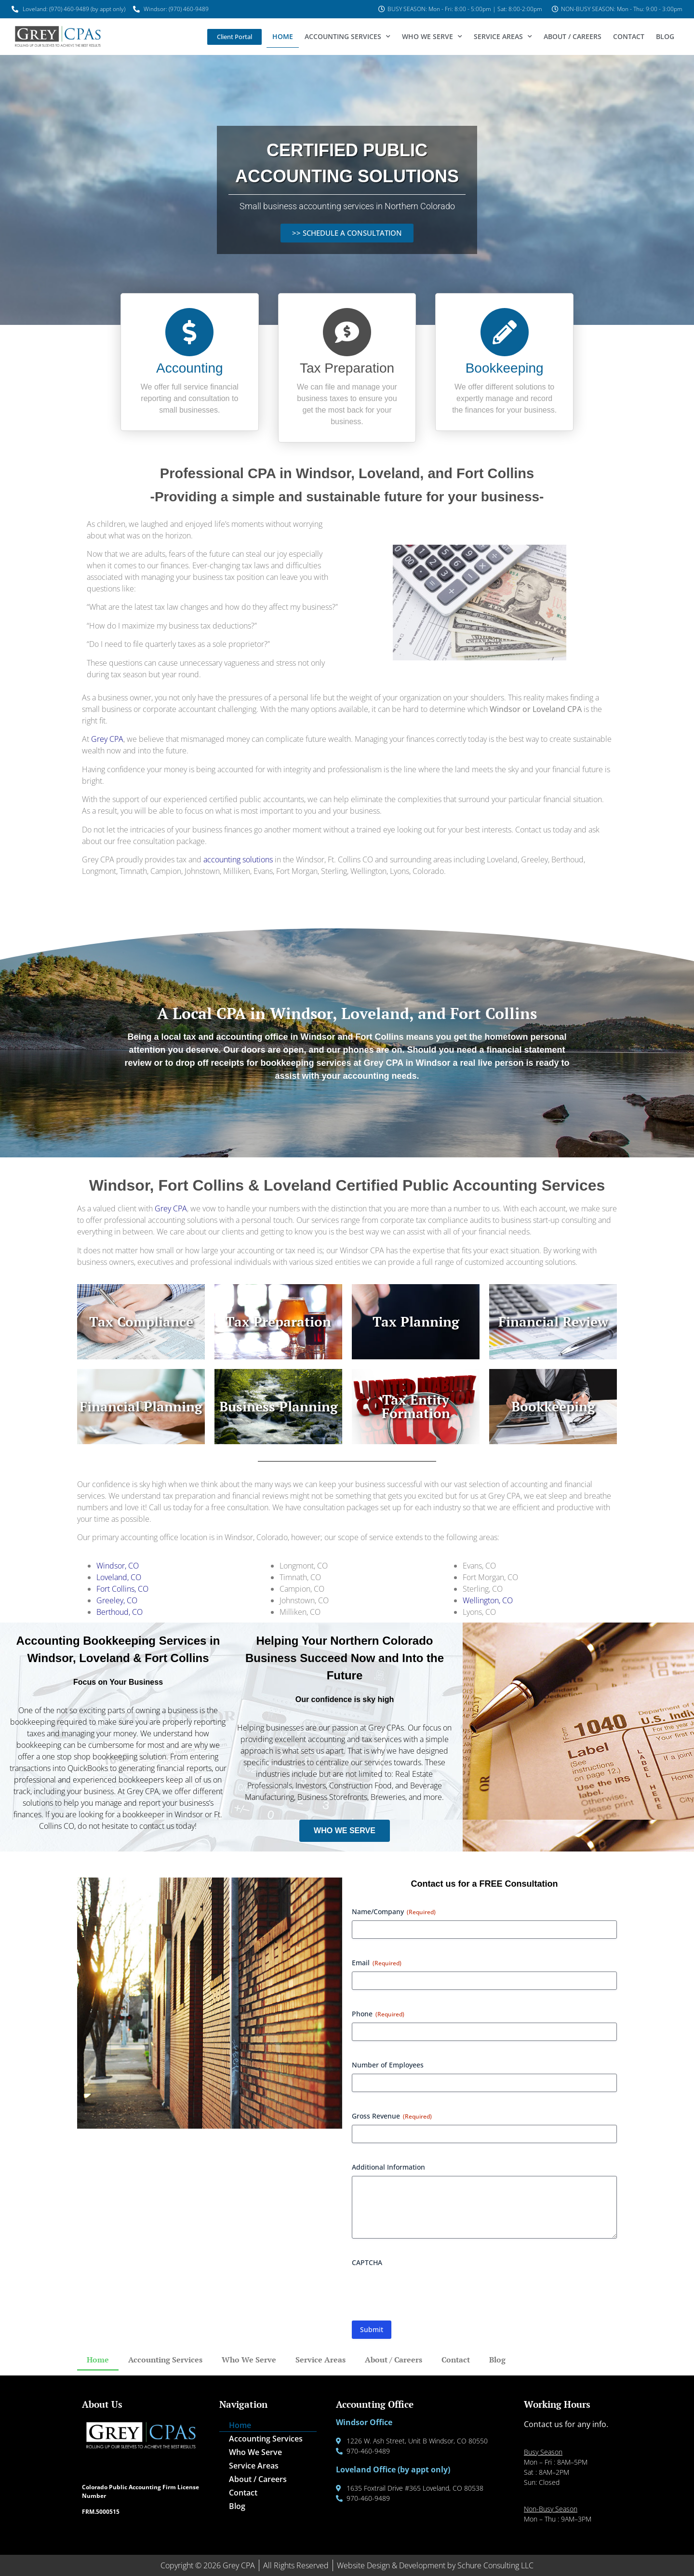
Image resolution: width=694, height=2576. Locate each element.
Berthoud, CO (119, 1612)
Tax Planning (416, 1321)
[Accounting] (189, 332)
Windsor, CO (117, 1565)
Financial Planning (141, 1406)
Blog (665, 36)
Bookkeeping (505, 368)
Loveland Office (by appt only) (393, 2469)
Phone (378, 2013)
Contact (628, 36)
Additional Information (388, 2167)
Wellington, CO (488, 1600)
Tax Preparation (347, 368)
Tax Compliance (141, 1321)
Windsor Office (364, 2422)
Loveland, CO (118, 1577)
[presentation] (425, 2290)
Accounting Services (347, 36)
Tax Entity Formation (416, 1406)
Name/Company (394, 1911)
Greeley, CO (116, 1600)
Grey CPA (107, 739)
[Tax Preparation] (347, 332)
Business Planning (278, 1406)
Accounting (189, 368)
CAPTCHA (367, 2262)
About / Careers (572, 36)
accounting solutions (238, 859)
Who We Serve (432, 36)
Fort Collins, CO (122, 1588)
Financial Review (553, 1321)
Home (282, 36)
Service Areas (503, 36)
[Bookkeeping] (504, 332)
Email (376, 1962)
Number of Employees (388, 2064)
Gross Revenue (392, 2115)
